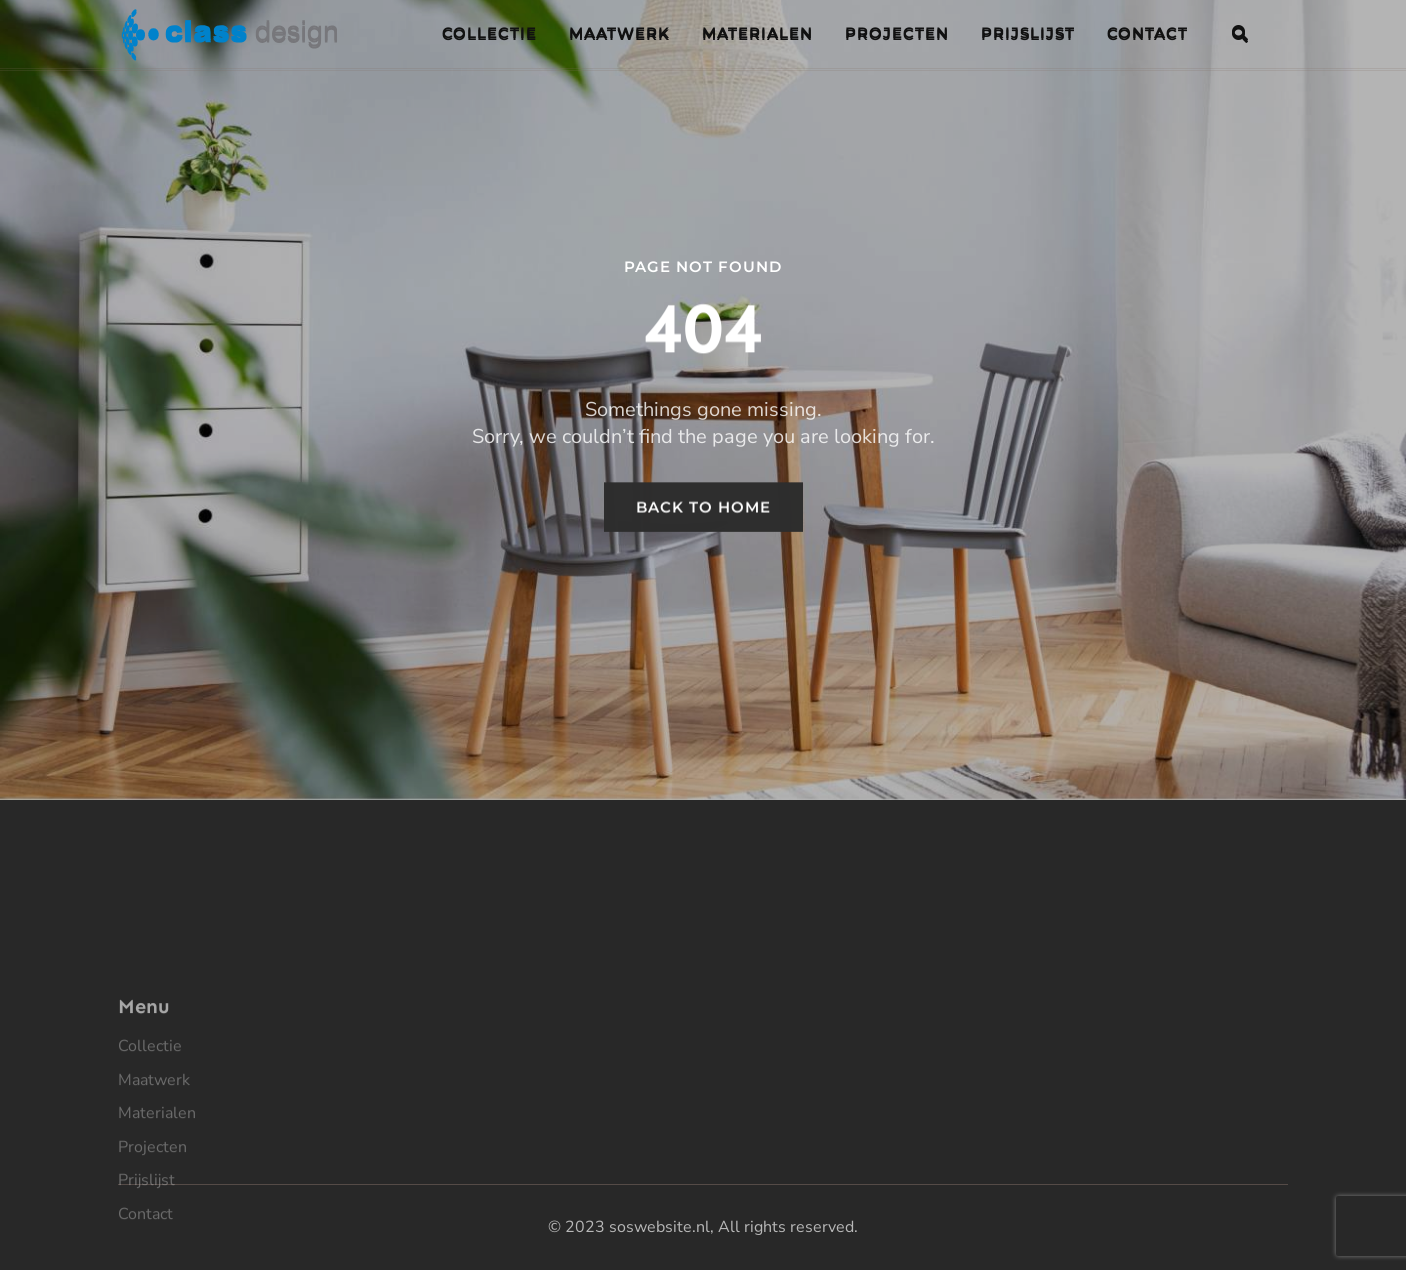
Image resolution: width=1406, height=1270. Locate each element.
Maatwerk (154, 1143)
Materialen (157, 1177)
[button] (1240, 33)
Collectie (150, 1110)
